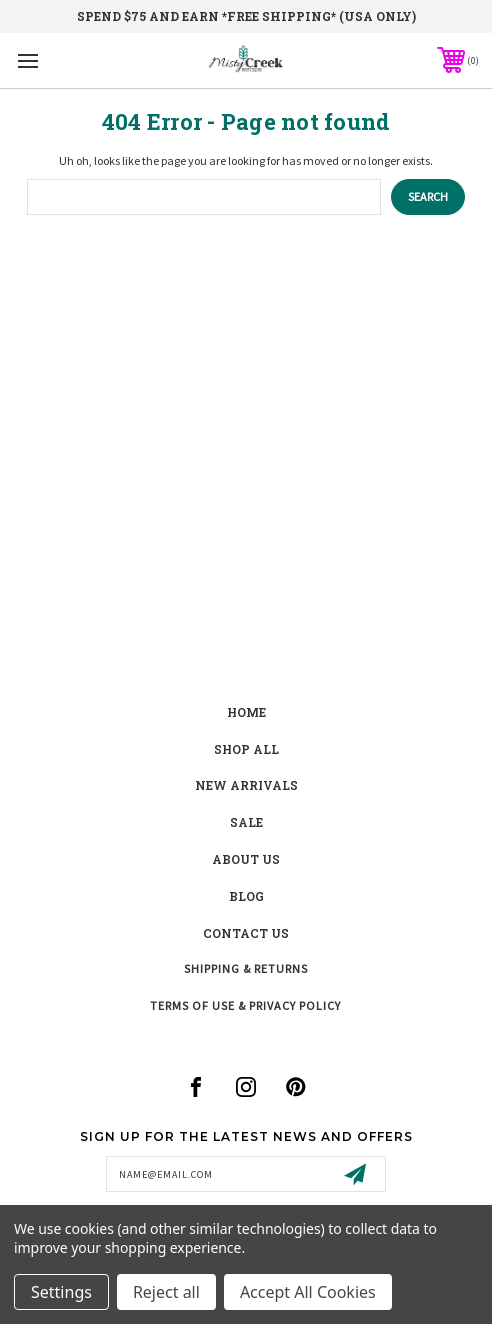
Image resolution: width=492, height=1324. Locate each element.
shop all (246, 749)
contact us (246, 933)
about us (246, 859)
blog (246, 896)
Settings (61, 1292)
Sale (246, 822)
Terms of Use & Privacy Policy (245, 1005)
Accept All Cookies (308, 1292)
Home (246, 712)
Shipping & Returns (246, 968)
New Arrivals (246, 785)
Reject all (166, 1292)
